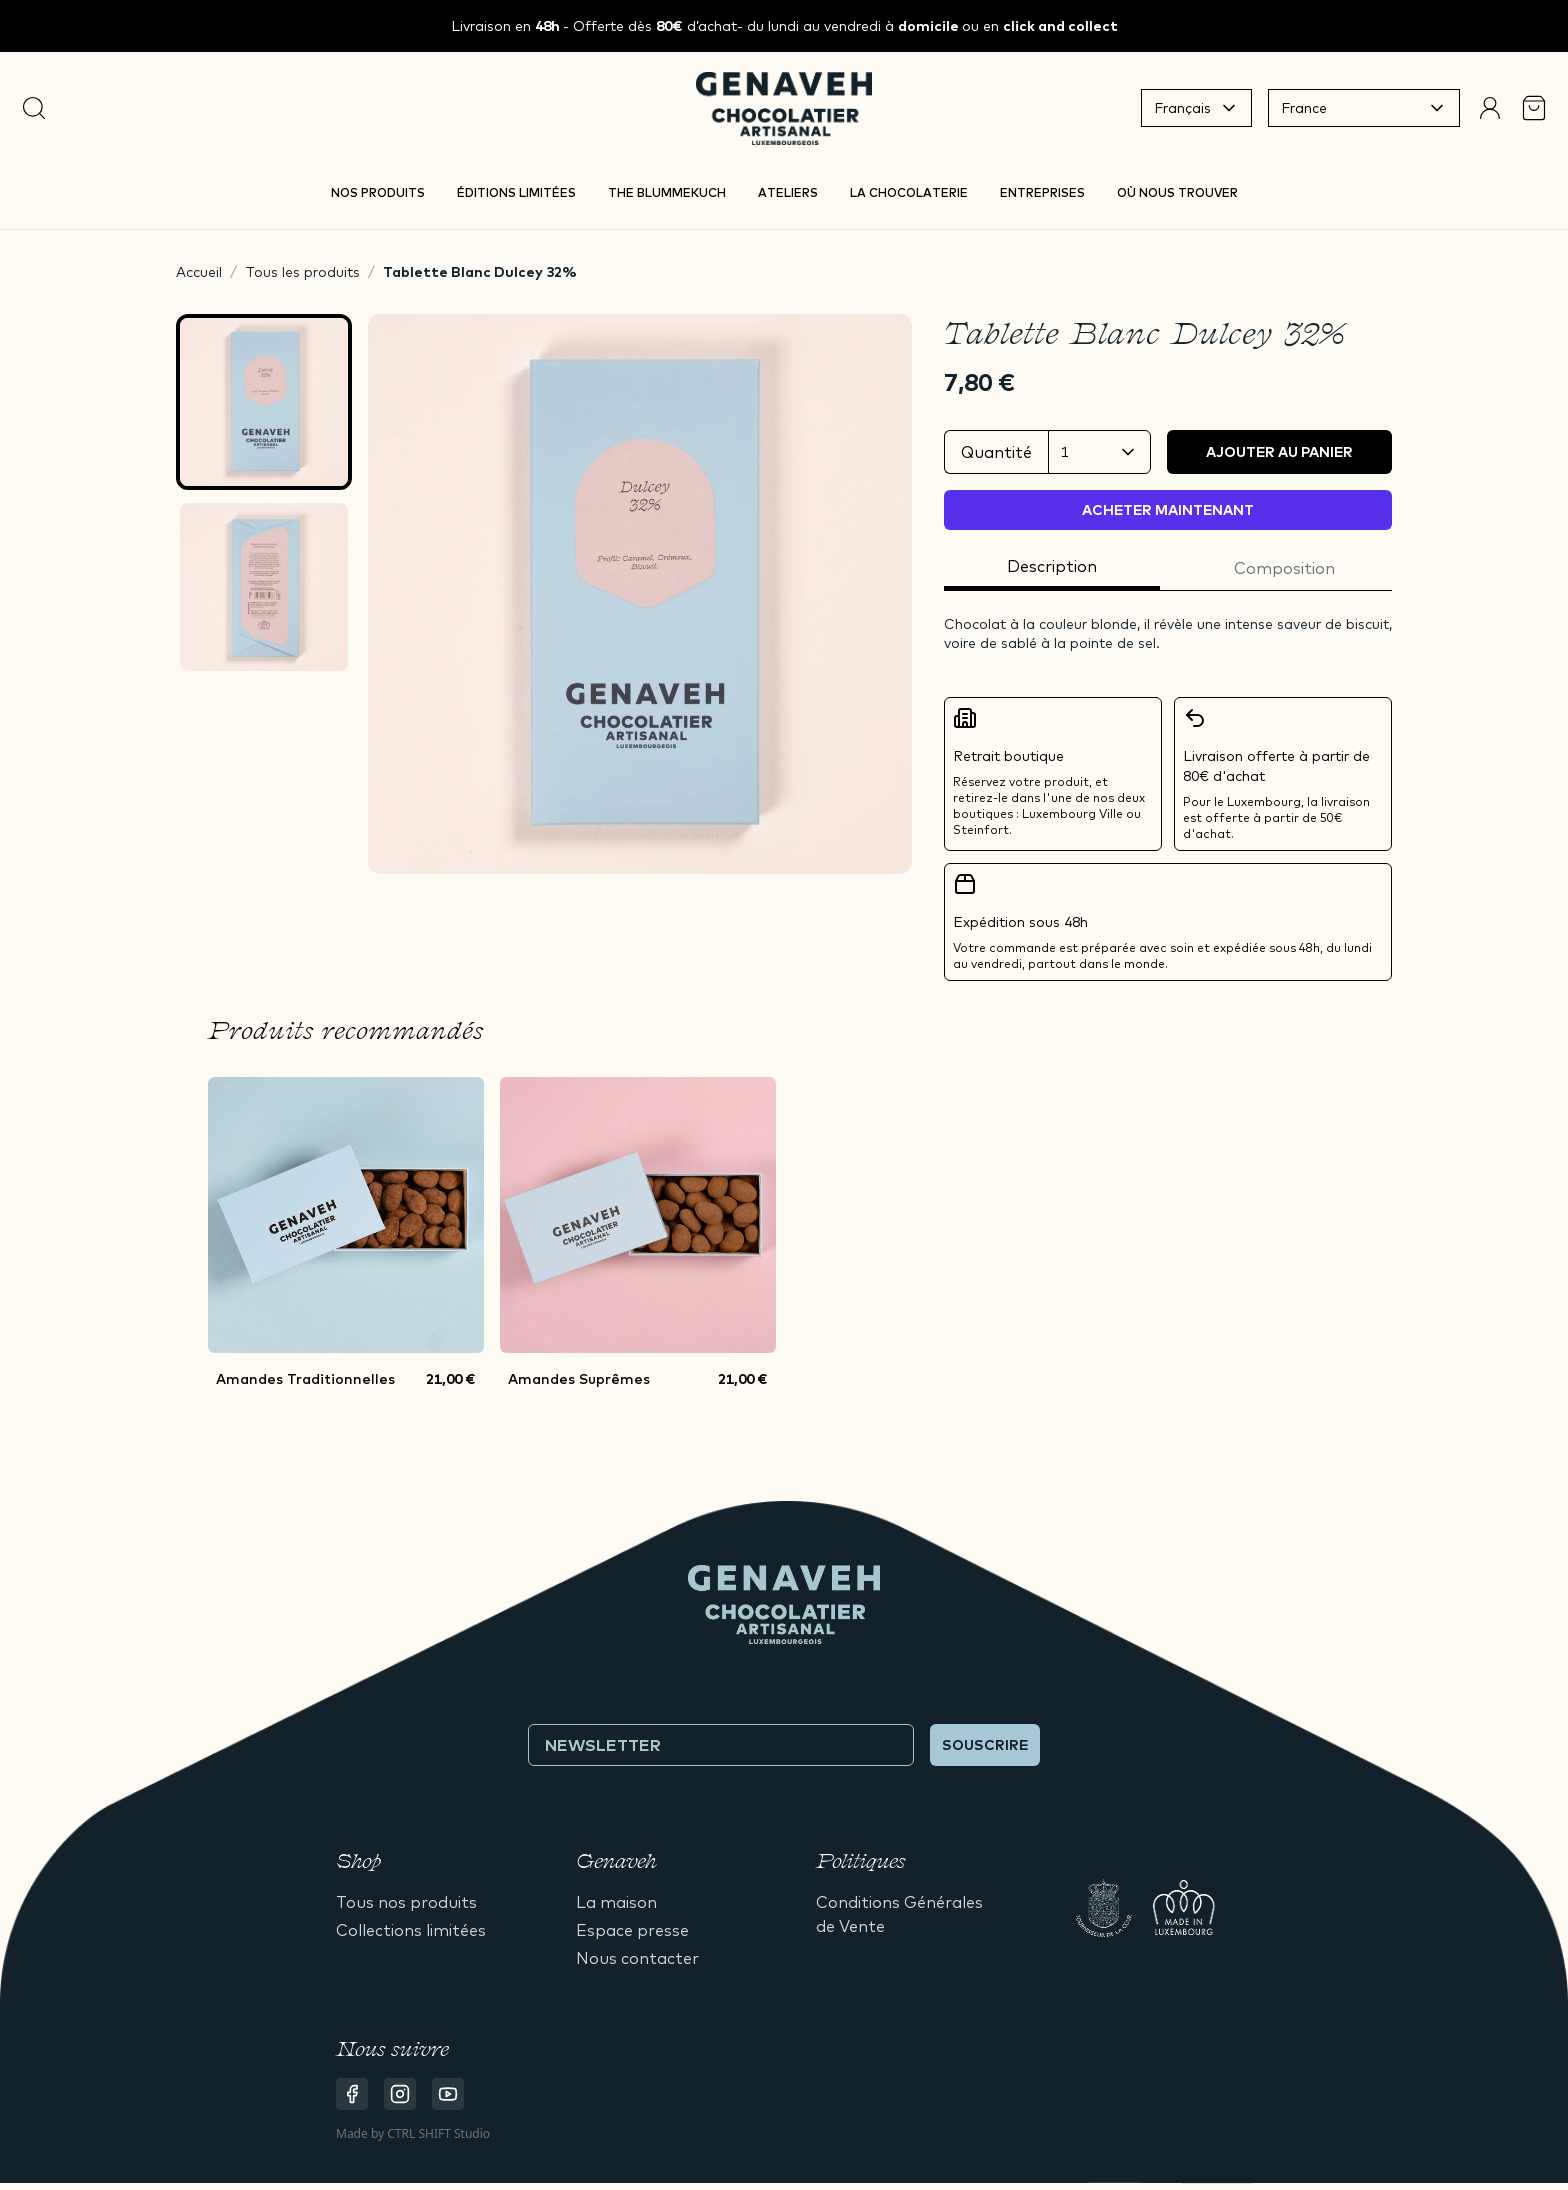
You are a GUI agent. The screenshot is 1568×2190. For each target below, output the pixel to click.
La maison (616, 1902)
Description (1052, 566)
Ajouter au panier (1279, 452)
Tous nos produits (406, 1902)
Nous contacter (637, 1958)
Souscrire (985, 1745)
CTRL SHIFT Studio (438, 2133)
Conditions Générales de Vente (899, 1914)
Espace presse (632, 1930)
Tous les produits (302, 272)
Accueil (199, 272)
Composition (1284, 568)
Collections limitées (411, 1930)
